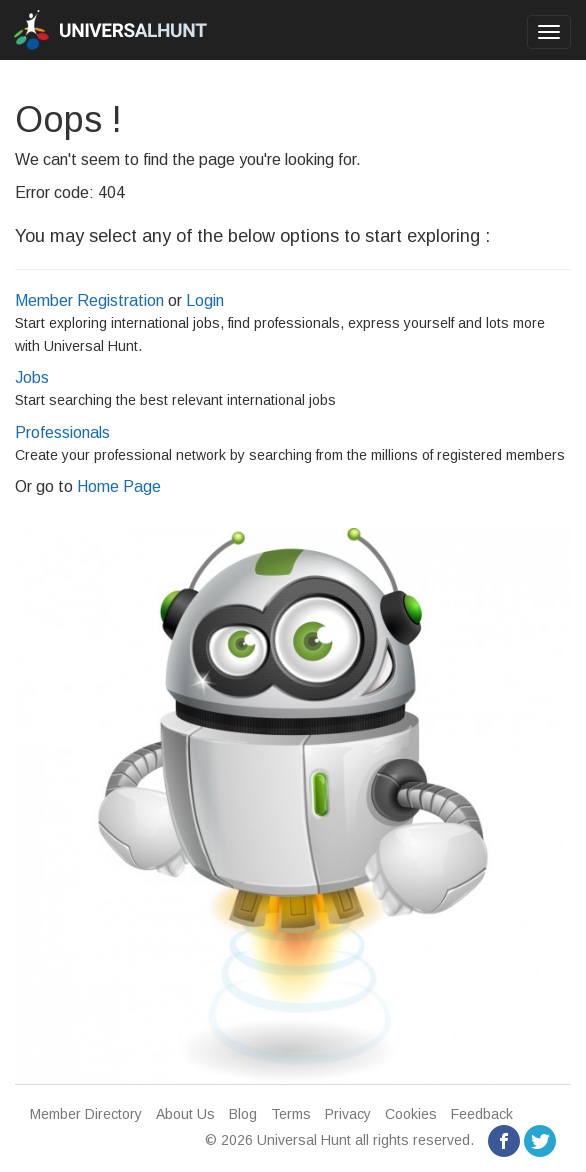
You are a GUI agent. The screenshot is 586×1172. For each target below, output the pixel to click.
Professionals (62, 432)
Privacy (348, 1114)
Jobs (32, 377)
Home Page (119, 486)
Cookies (411, 1114)
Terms (291, 1114)
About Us (185, 1114)
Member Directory (86, 1114)
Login (205, 300)
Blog (243, 1114)
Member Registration (89, 300)
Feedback (482, 1114)
